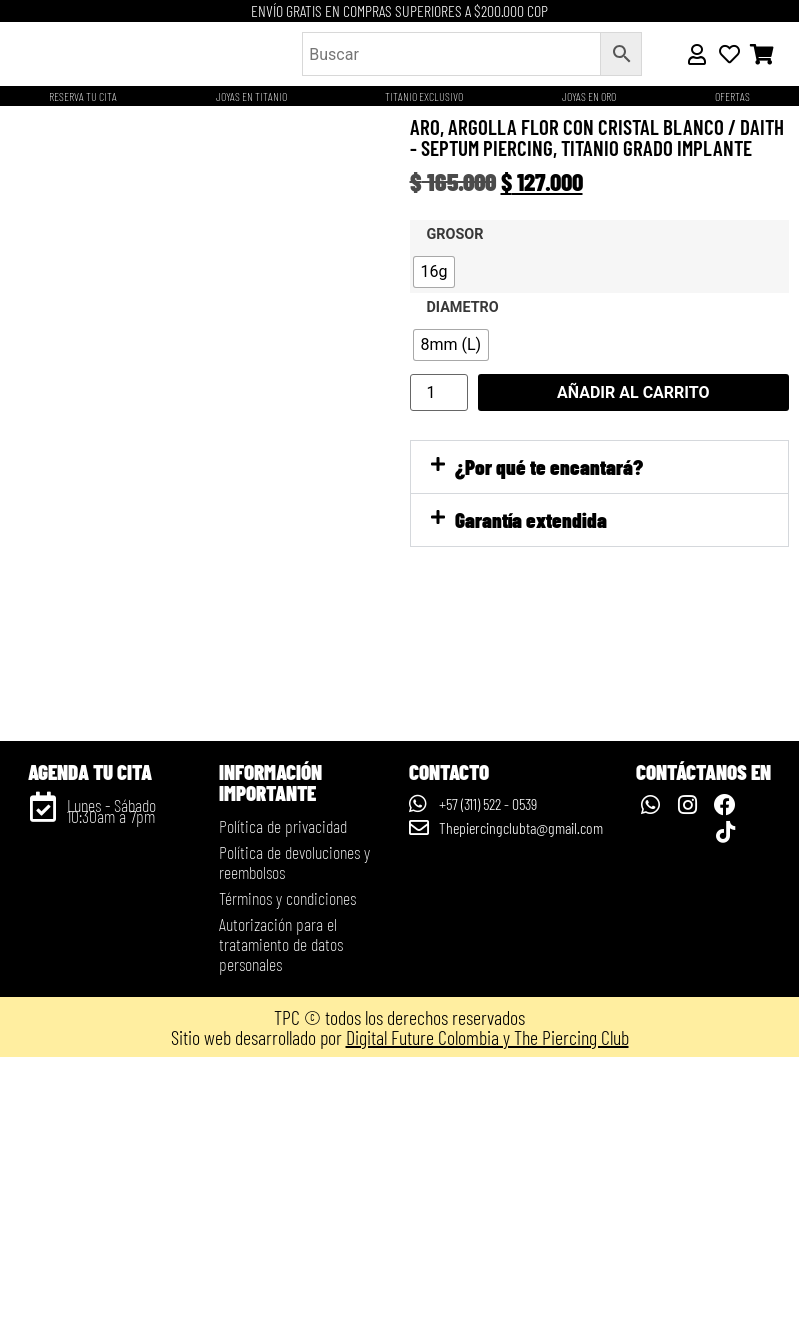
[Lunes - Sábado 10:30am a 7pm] (43, 1084)
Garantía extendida (531, 519)
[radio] (434, 272)
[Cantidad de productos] (439, 392)
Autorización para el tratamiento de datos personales (281, 1221)
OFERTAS (732, 96)
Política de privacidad (283, 1103)
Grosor (455, 235)
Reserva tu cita (83, 96)
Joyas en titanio (251, 96)
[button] (600, 467)
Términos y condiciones (287, 1175)
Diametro (463, 308)
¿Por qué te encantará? (549, 466)
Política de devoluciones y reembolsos (294, 1139)
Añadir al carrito (633, 392)
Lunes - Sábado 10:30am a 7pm (111, 1087)
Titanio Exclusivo (424, 96)
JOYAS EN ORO (589, 96)
